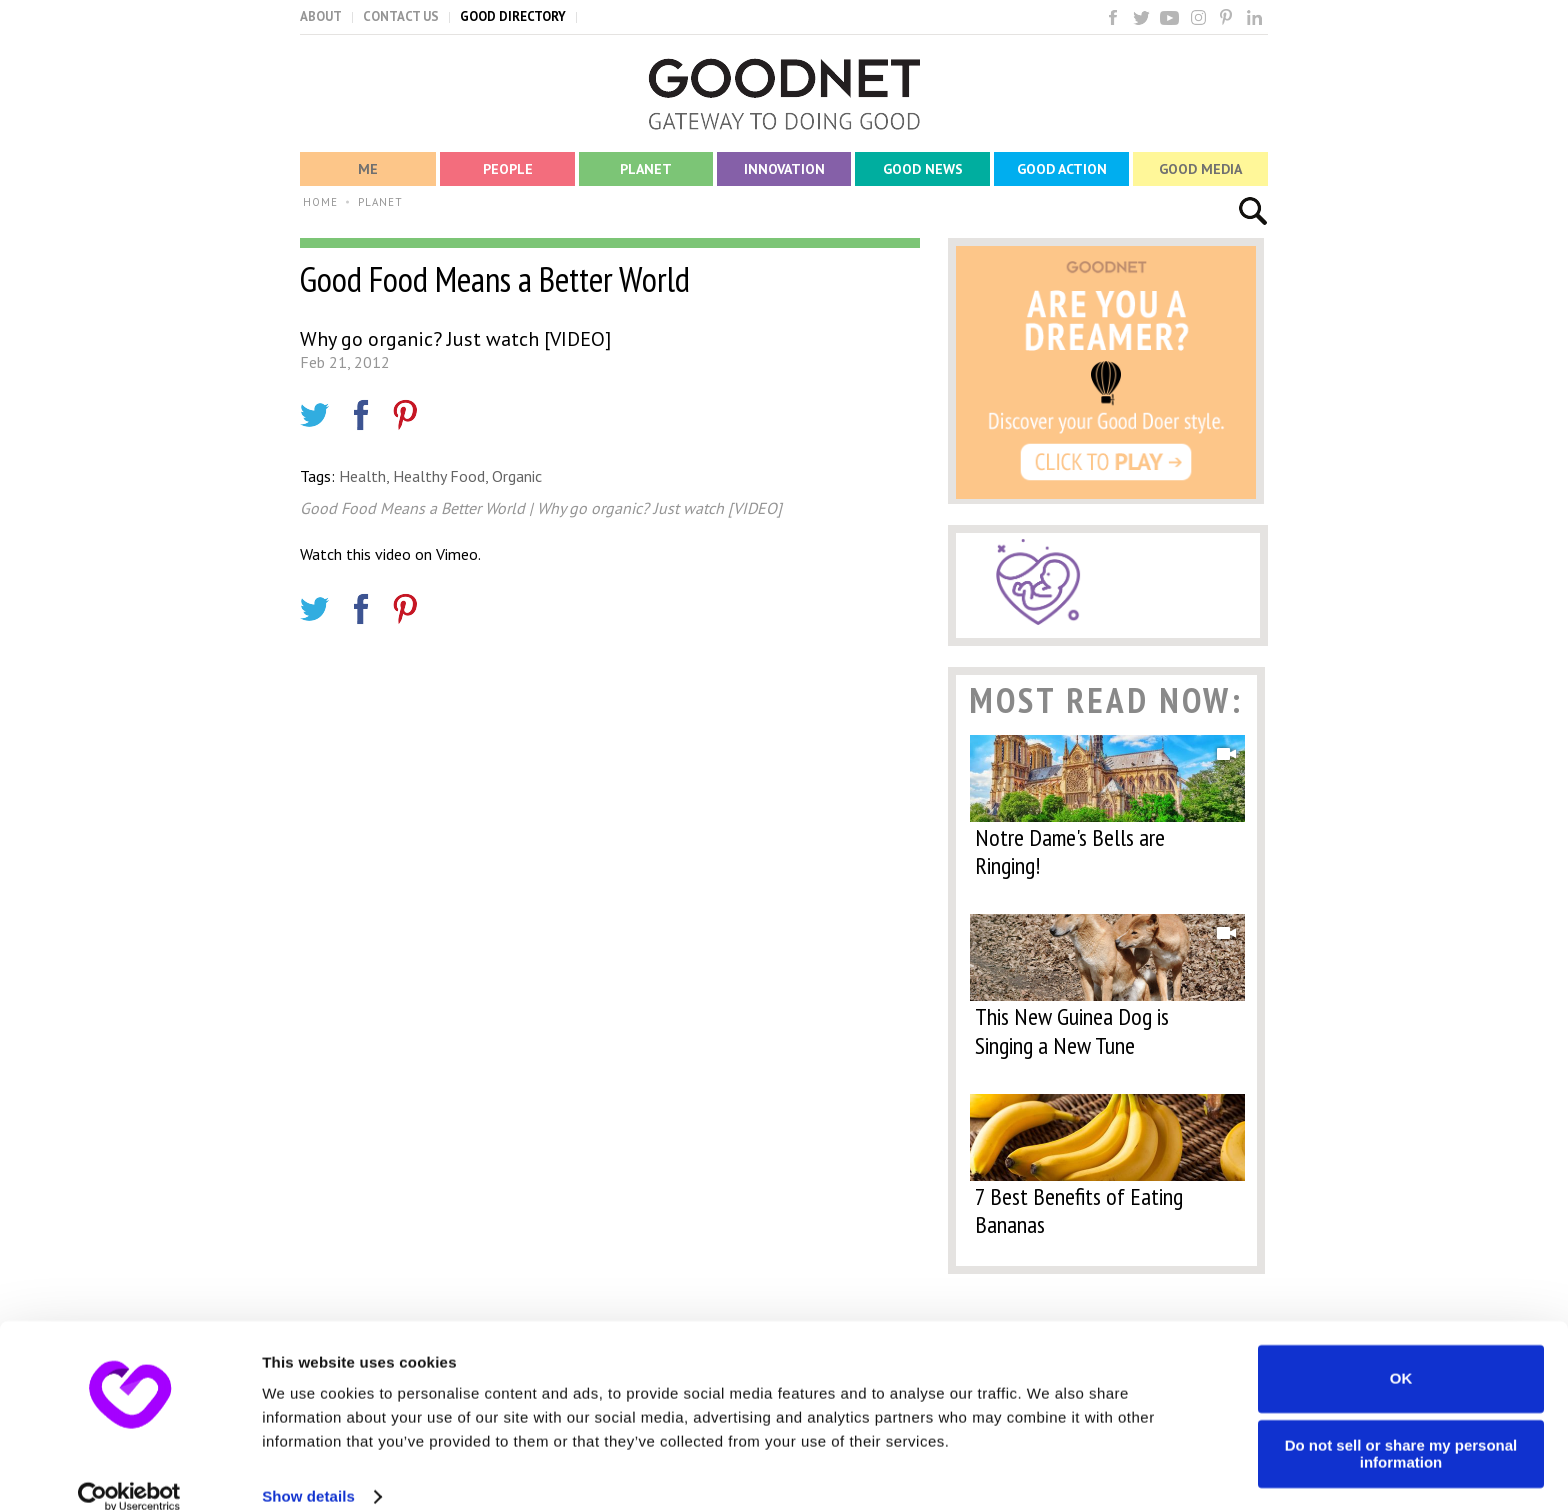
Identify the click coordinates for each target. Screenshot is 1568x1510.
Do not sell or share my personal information (1401, 1428)
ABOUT (321, 16)
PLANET (380, 202)
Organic (517, 476)
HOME (320, 202)
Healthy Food (439, 476)
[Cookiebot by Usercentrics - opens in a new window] (129, 1471)
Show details (308, 1470)
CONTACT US (401, 16)
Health (362, 476)
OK (1401, 1352)
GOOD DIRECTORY (513, 16)
